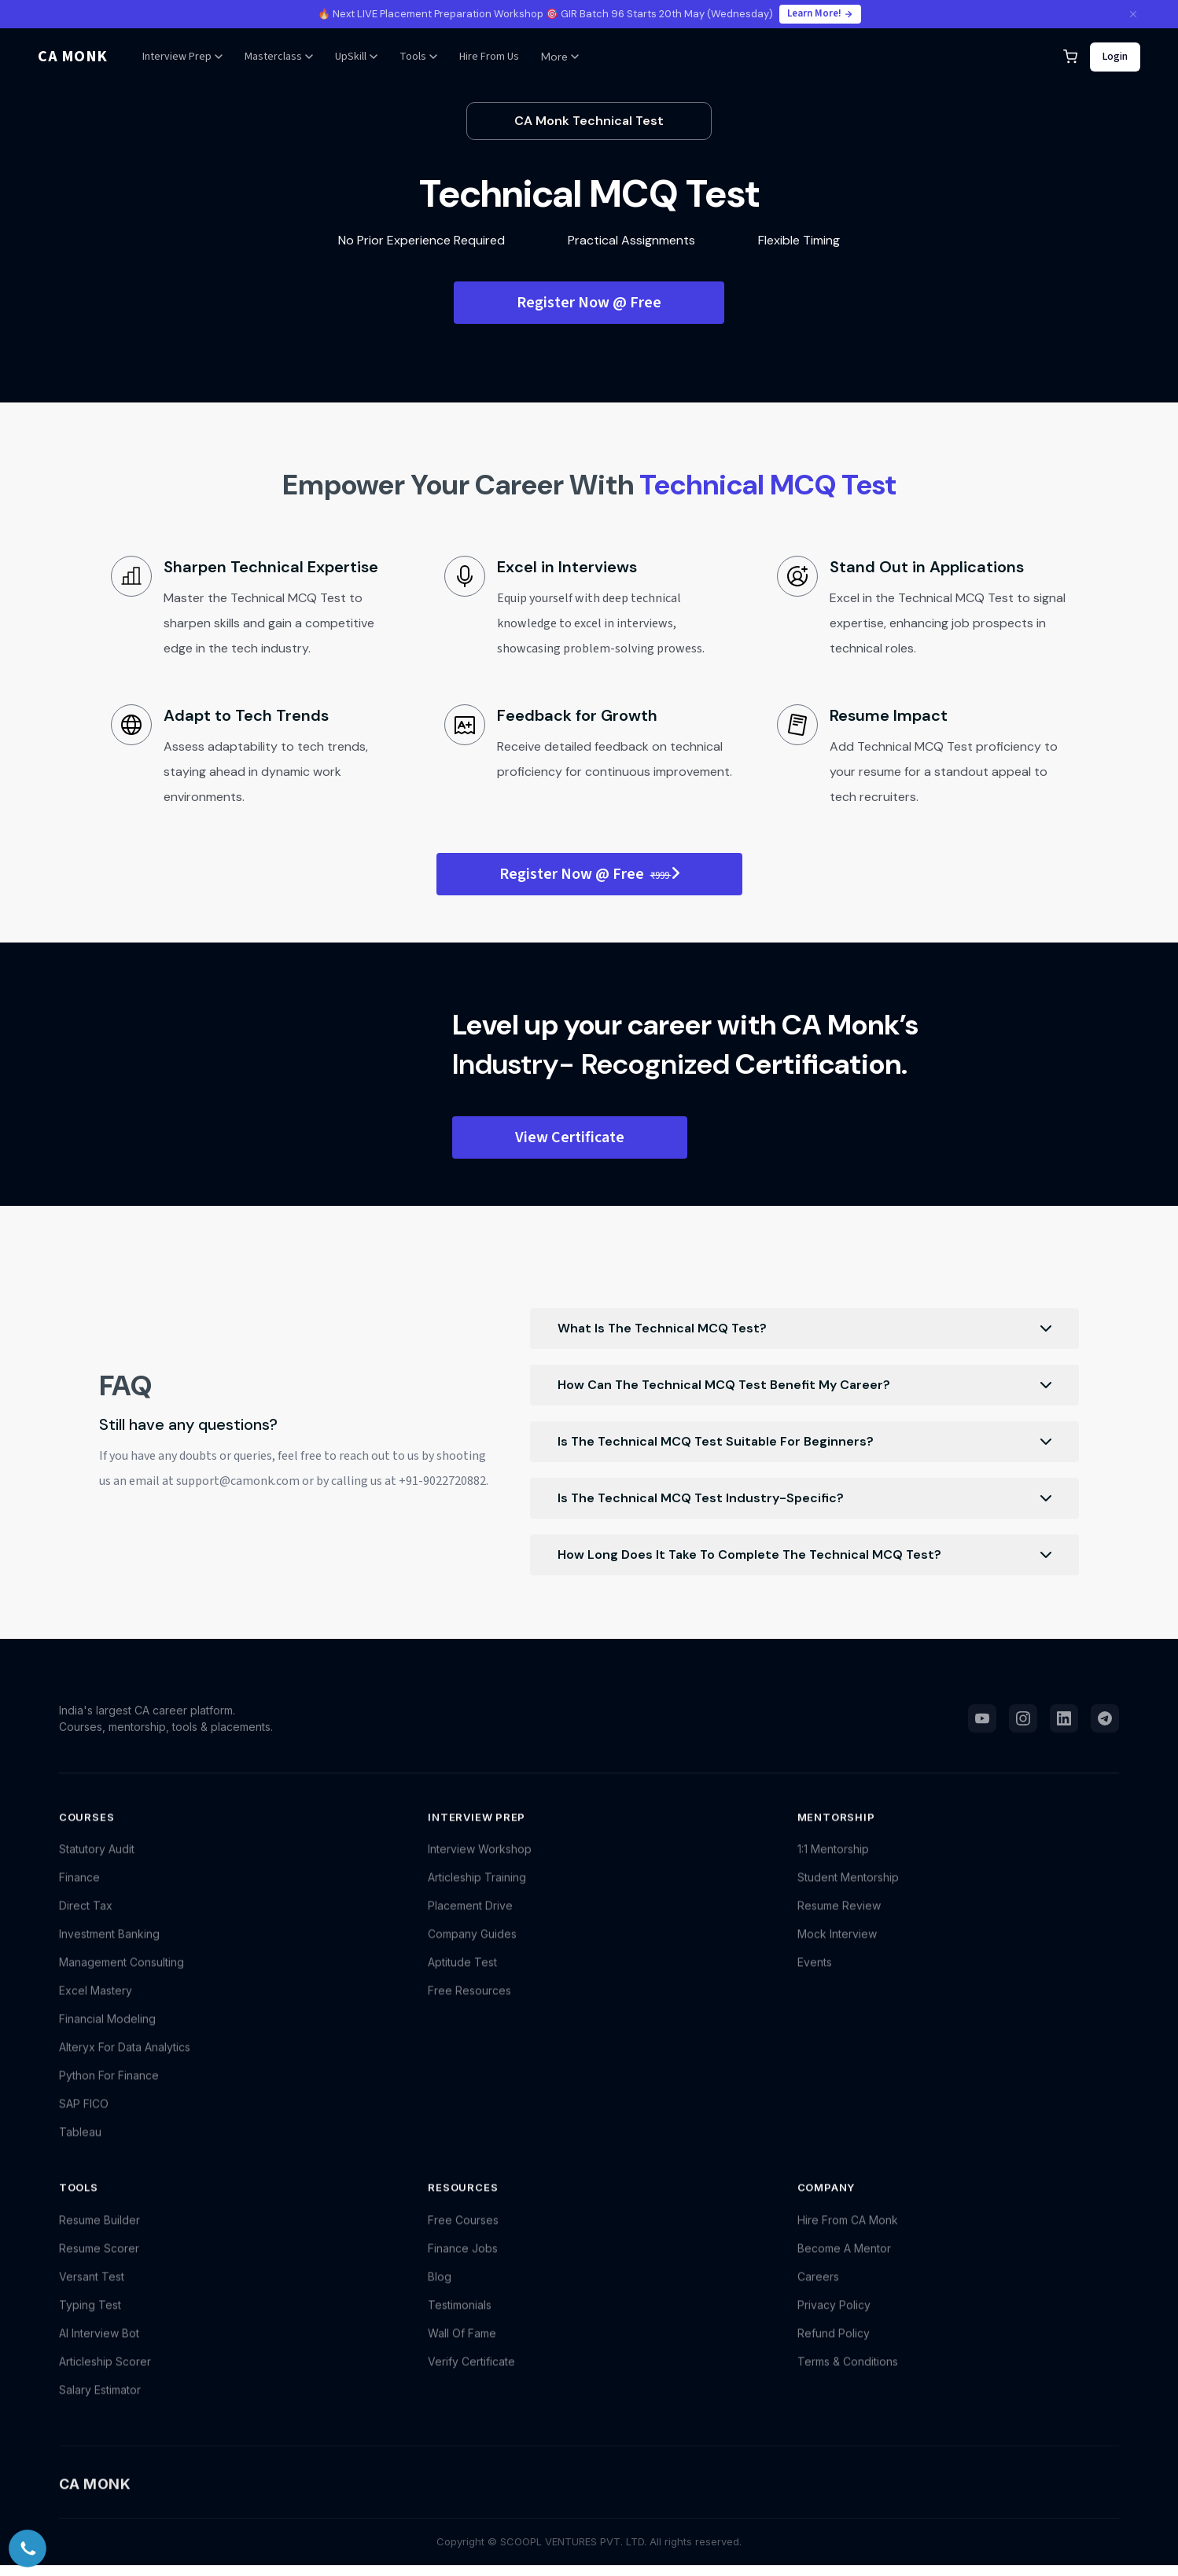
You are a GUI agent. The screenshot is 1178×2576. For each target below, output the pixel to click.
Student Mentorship (848, 1891)
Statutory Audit (96, 1863)
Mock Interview (837, 1948)
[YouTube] (982, 1725)
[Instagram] (1023, 1725)
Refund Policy (833, 2347)
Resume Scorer (99, 2262)
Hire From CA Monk (847, 2234)
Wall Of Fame (462, 2347)
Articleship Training (477, 1891)
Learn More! (820, 13)
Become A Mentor (844, 2262)
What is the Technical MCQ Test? (804, 1328)
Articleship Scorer (105, 2376)
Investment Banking (109, 1948)
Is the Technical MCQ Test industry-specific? (804, 1498)
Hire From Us (489, 56)
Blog (439, 2291)
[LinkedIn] (1064, 1725)
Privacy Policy (834, 2319)
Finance (79, 1891)
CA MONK (73, 57)
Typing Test (90, 2319)
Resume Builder (99, 2234)
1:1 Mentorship (833, 1863)
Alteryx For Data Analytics (124, 2061)
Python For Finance (109, 2089)
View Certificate (569, 1137)
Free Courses (463, 2234)
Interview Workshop (480, 1863)
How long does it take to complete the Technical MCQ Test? (804, 1554)
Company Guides (472, 1948)
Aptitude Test (462, 1976)
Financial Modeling (107, 2033)
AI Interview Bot (99, 2347)
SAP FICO (84, 2118)
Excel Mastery (95, 2005)
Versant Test (91, 2291)
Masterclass (279, 56)
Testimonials (459, 2319)
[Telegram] (1105, 1725)
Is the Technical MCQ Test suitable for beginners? (804, 1441)
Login (1115, 56)
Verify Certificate (471, 2376)
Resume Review (839, 1920)
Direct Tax (85, 1920)
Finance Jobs (463, 2262)
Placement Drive (470, 1920)
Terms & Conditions (847, 2376)
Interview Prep (182, 56)
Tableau (80, 2146)
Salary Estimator (100, 2404)
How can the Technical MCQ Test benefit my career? (804, 1385)
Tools (418, 56)
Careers (818, 2291)
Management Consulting (121, 1976)
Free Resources (469, 2005)
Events (814, 1976)
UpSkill (356, 56)
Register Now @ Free (589, 303)
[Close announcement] (1133, 14)
